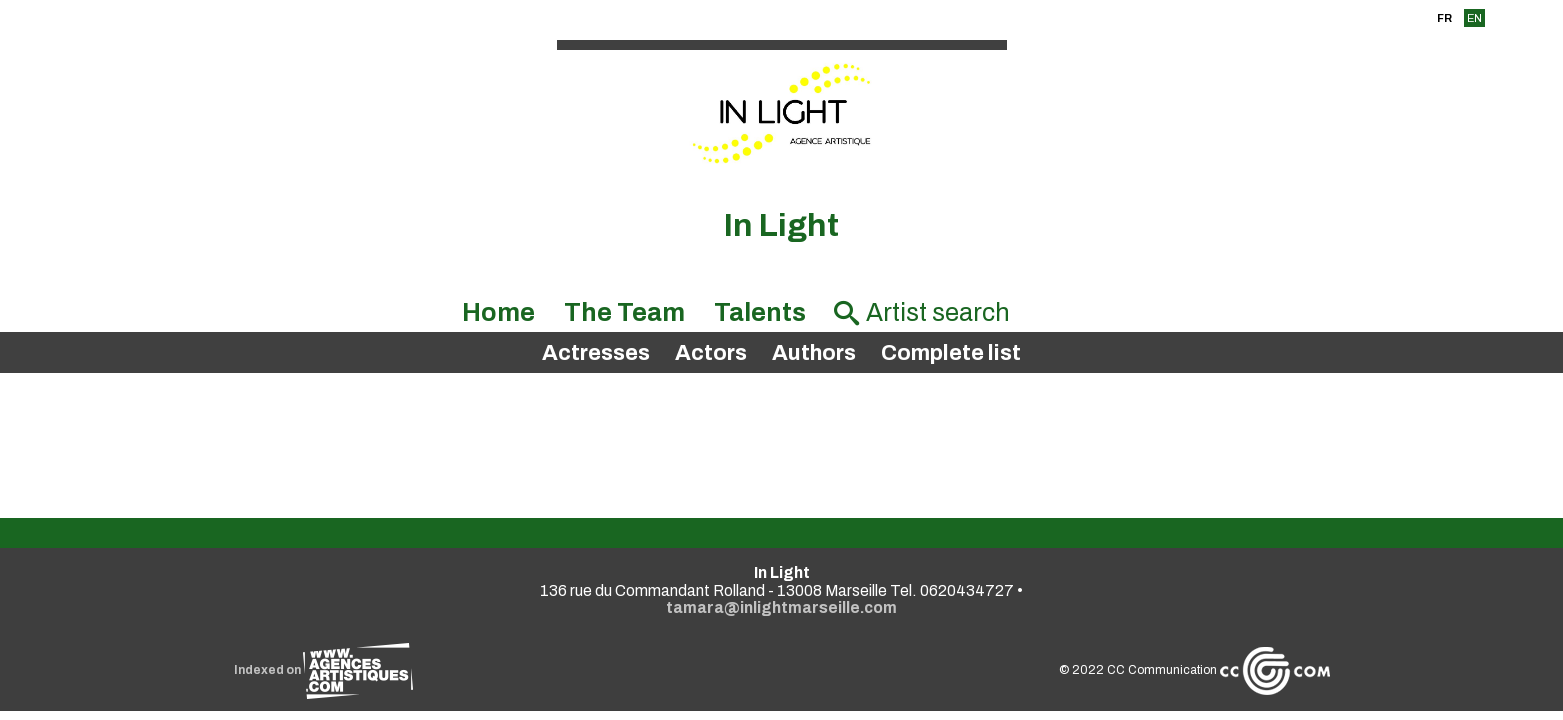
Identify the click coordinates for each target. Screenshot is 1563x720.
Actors (711, 353)
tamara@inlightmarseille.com (781, 607)
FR (1444, 18)
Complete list (951, 353)
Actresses (596, 353)
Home (498, 312)
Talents (760, 312)
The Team (624, 312)
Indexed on (323, 670)
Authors (814, 353)
